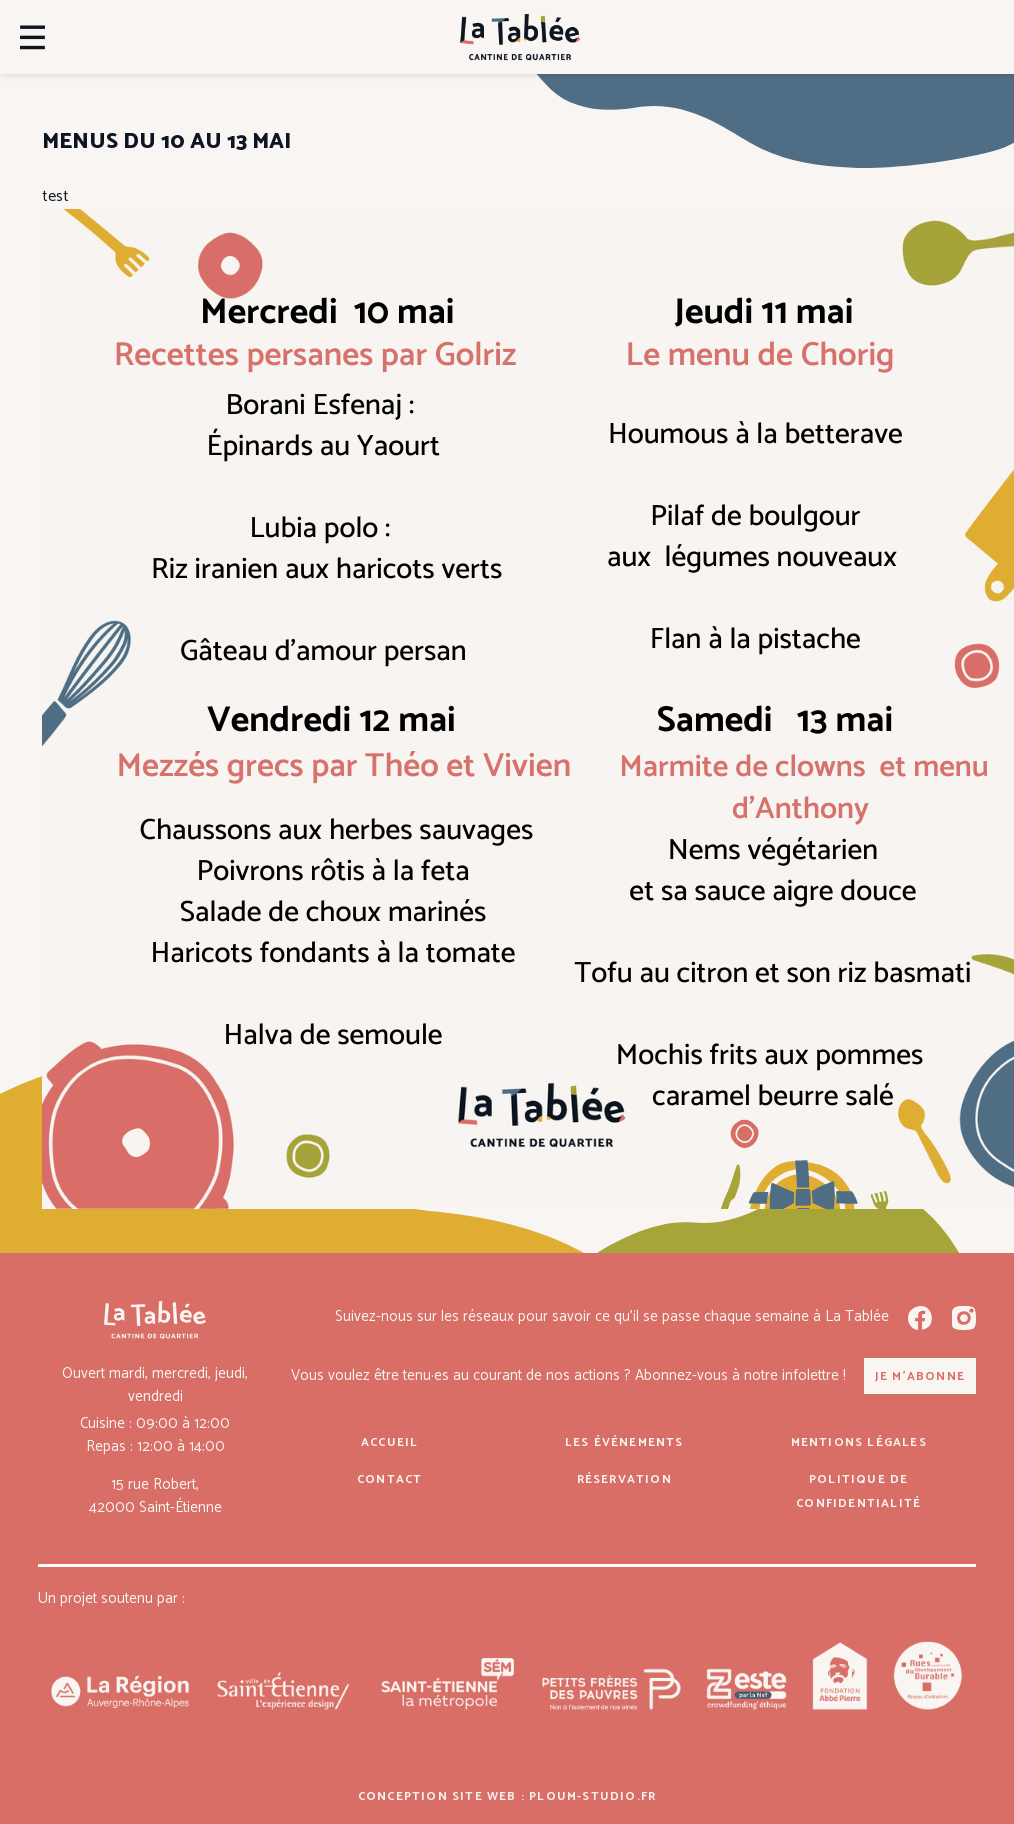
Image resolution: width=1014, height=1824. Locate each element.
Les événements (624, 1442)
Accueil (389, 1442)
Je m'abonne (920, 1376)
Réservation (624, 1479)
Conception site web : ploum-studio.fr (507, 1796)
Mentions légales (859, 1442)
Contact (389, 1479)
